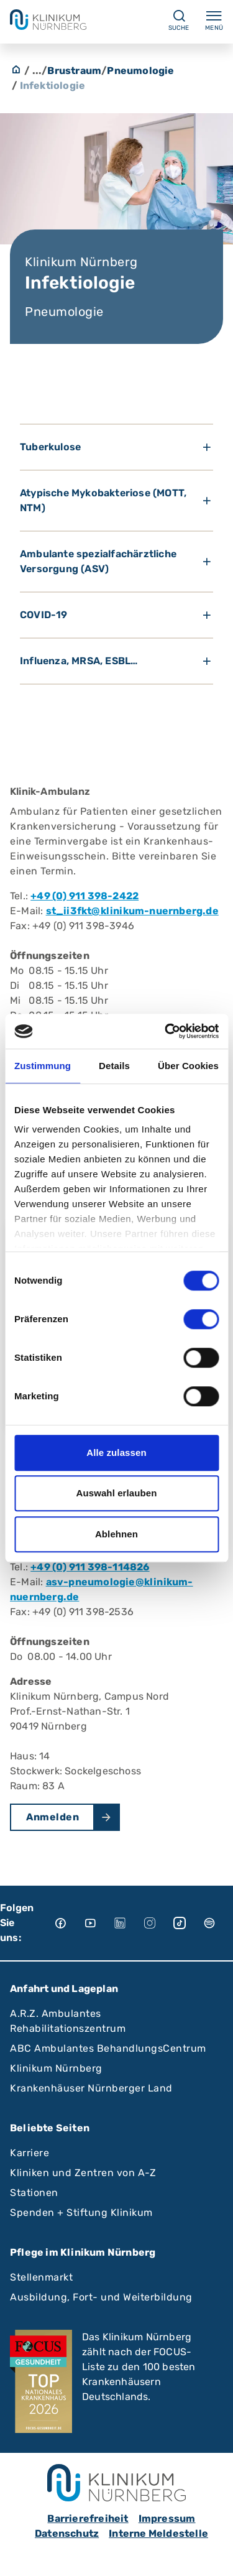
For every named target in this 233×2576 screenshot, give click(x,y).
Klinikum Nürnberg (56, 2068)
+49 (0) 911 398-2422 (84, 896)
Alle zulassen (116, 1452)
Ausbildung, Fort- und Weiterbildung (101, 2297)
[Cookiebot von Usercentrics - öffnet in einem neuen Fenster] (166, 1031)
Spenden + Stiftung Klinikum (81, 2212)
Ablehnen (116, 1534)
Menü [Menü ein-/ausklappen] (214, 20)
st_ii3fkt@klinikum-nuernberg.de (132, 911)
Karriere (29, 2153)
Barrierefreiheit (87, 2518)
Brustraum (74, 70)
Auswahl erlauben (116, 1493)
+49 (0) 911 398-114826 (89, 1567)
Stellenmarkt (41, 2277)
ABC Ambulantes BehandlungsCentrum (108, 2048)
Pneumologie (140, 70)
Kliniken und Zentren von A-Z (83, 2173)
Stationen (34, 2192)
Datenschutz (67, 2533)
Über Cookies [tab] (188, 1065)
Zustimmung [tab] (42, 1065)
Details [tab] (114, 1065)
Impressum (167, 2518)
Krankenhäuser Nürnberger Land (91, 2088)
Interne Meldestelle (158, 2533)
